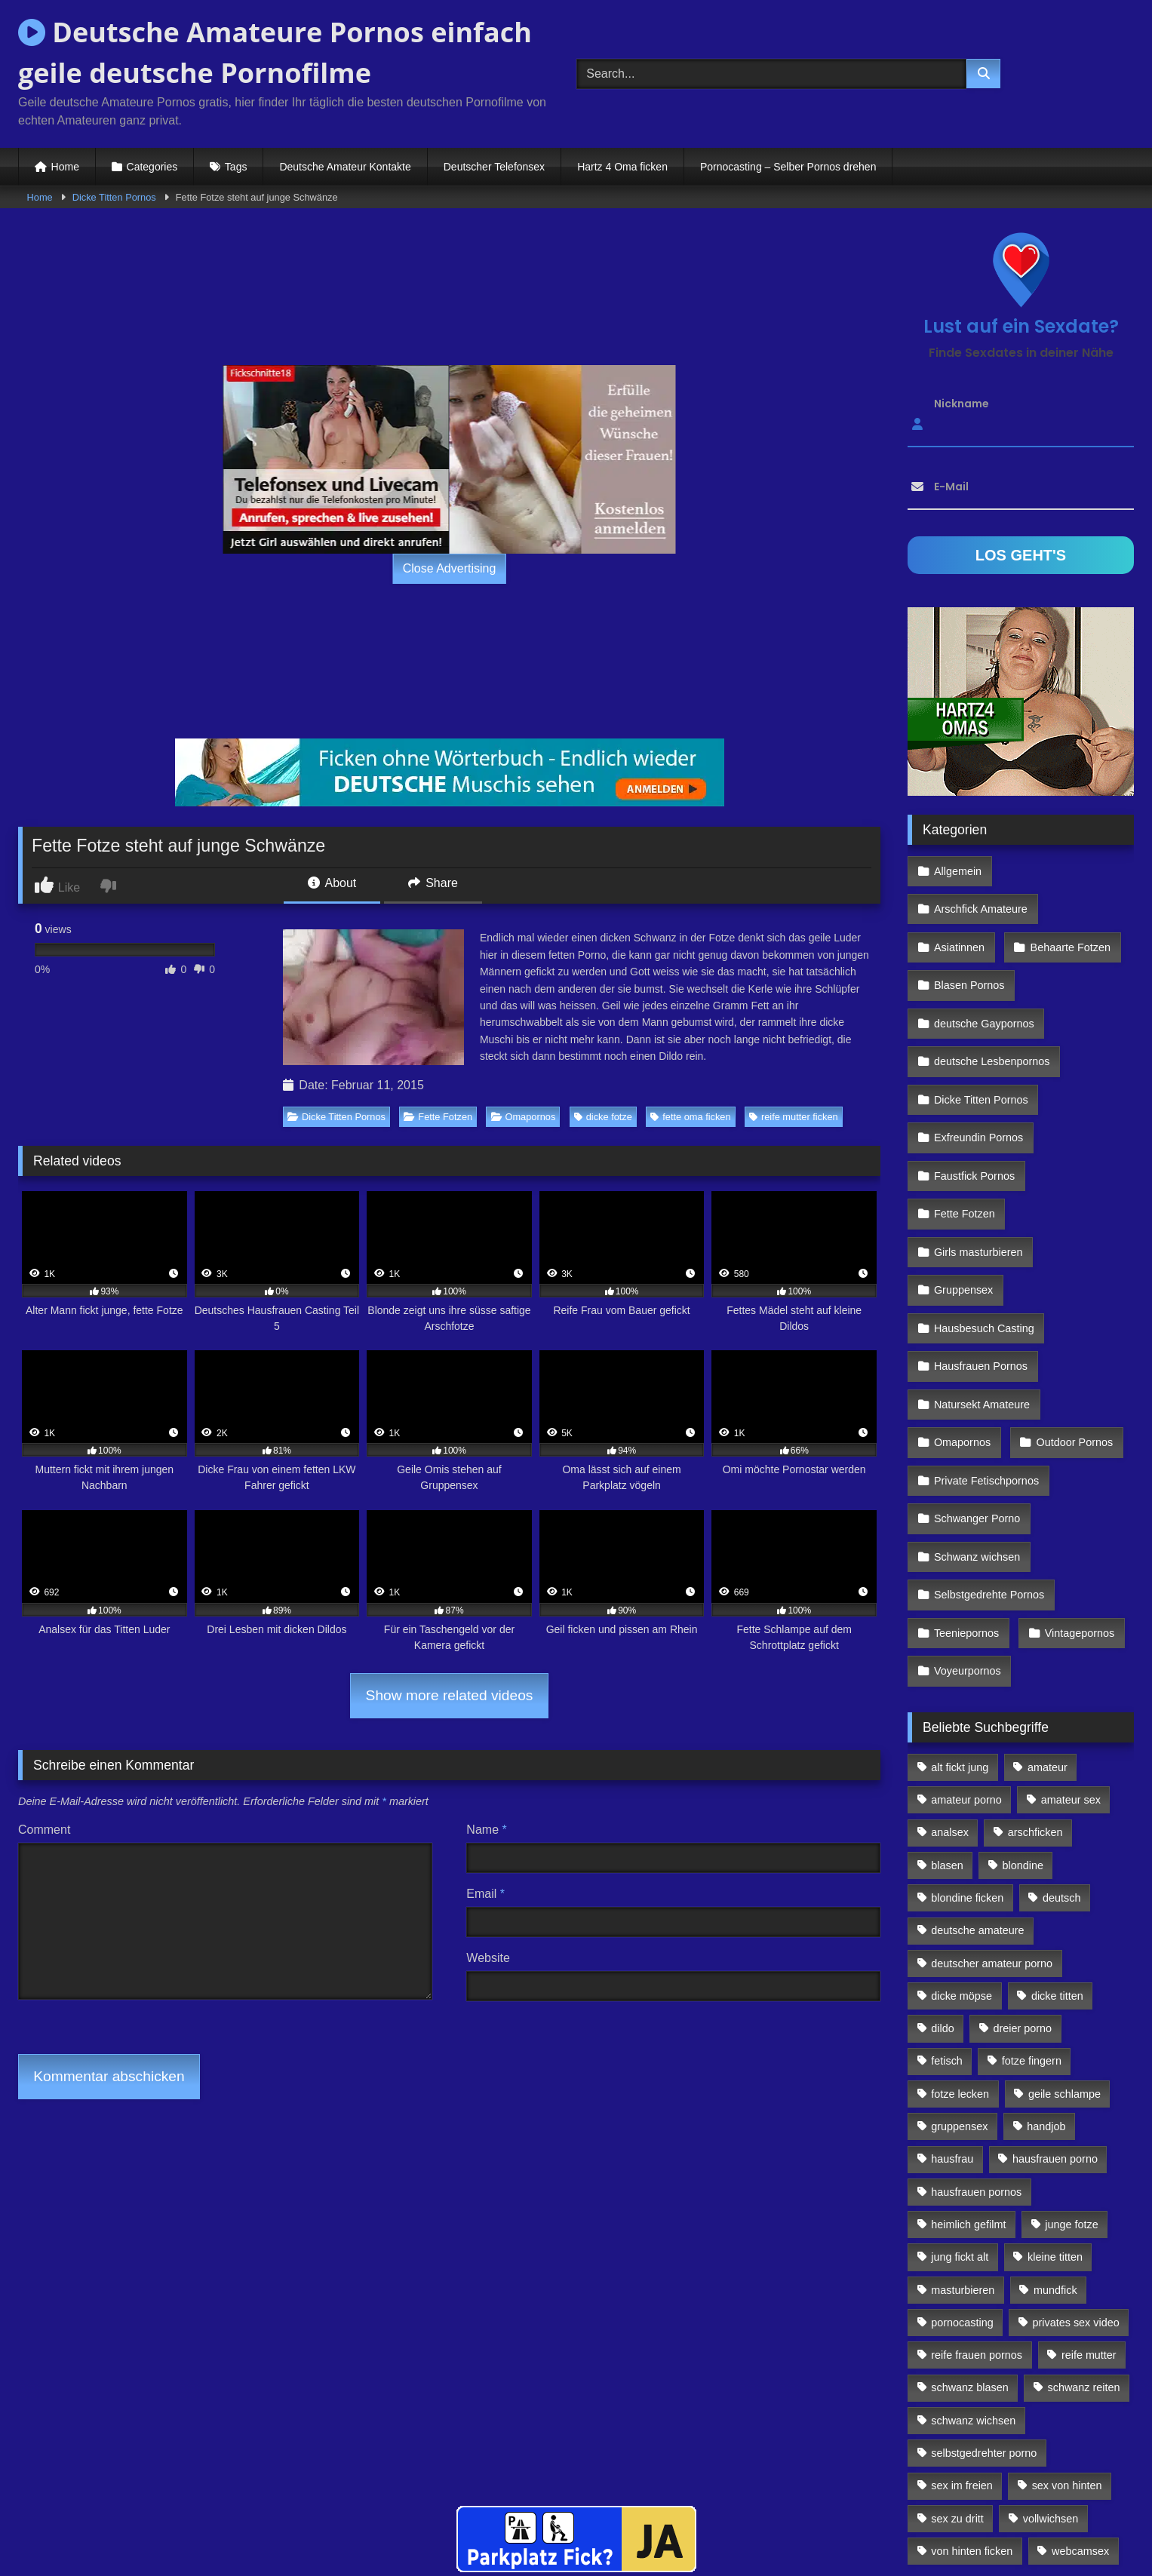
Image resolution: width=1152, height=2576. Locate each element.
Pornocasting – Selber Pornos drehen (788, 167)
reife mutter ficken (793, 1116)
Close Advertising (449, 568)
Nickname (961, 403)
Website (488, 1957)
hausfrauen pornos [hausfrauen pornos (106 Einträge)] (976, 2040)
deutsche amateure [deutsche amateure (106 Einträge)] (977, 1778)
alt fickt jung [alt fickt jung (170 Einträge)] (959, 1615)
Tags (236, 167)
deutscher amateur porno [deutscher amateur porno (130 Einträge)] (991, 1810)
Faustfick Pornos (973, 1097)
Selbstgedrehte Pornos (988, 1457)
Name (486, 1829)
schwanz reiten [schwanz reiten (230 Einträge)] (1084, 2235)
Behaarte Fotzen (1066, 902)
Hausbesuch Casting (983, 1229)
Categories (152, 167)
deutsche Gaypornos (983, 967)
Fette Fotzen (438, 1116)
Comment (44, 1829)
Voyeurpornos (966, 1522)
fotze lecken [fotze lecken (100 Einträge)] (960, 1942)
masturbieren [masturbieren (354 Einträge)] (962, 2137)
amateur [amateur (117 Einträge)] (1048, 1615)
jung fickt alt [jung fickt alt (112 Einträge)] (959, 2105)
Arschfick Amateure (1070, 869)
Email (485, 1893)
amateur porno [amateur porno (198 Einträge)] (966, 1647)
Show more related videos (449, 1695)
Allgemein (957, 869)
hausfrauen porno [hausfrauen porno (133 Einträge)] (1055, 2006)
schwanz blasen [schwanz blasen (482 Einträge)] (969, 2235)
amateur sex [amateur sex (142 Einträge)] (1071, 1647)
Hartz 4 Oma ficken (622, 167)
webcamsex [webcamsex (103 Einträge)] (1080, 2399)
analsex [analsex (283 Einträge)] (950, 1680)
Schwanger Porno (976, 1392)
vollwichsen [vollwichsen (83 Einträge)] (1051, 2366)
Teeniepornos (965, 1490)
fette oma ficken (690, 1116)
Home (65, 167)
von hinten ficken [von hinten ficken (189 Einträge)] (971, 2399)
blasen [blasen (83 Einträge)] (947, 1713)
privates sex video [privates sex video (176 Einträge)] (1076, 2170)
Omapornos (523, 1116)
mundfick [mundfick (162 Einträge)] (1055, 2137)
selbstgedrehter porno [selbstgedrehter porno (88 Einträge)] (984, 2301)
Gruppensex (962, 1196)
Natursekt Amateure (981, 1294)
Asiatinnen (958, 902)
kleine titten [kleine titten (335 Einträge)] (1055, 2105)
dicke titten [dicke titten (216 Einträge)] (1057, 1844)
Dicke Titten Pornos (114, 197)
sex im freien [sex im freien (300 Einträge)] (962, 2333)
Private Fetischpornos (985, 1359)
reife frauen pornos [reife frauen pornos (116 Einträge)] (976, 2203)
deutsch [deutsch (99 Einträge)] (1061, 1745)
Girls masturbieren (977, 1163)
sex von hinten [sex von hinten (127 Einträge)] (1067, 2333)
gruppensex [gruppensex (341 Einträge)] (959, 1974)
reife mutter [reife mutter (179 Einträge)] (1089, 2203)
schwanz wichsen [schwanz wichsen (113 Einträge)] (973, 2268)
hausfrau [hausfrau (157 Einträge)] (952, 2006)
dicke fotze (603, 1116)
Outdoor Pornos (1070, 1327)
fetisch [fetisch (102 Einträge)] (947, 1908)
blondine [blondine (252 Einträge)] (1023, 1713)
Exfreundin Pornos (977, 1065)
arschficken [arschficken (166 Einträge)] (1035, 1680)
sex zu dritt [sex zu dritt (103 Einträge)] (957, 2366)
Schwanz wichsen (976, 1424)
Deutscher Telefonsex (494, 167)
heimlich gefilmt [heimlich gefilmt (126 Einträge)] (968, 2072)
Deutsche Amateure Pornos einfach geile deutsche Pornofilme (275, 52)
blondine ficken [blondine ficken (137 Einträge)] (967, 1745)
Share (433, 883)
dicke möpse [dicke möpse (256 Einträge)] (961, 1844)
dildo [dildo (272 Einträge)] (942, 1876)
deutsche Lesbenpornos (991, 1000)
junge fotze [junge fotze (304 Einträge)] (1071, 2072)
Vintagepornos (1075, 1490)
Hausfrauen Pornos (980, 1261)
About (332, 883)
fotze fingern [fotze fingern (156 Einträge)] (1031, 1908)
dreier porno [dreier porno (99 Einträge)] (1023, 1876)
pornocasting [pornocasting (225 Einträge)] (962, 2170)
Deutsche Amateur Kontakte (344, 167)
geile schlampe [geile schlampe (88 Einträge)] (1064, 1942)
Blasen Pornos (968, 935)
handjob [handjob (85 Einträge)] (1046, 1974)
